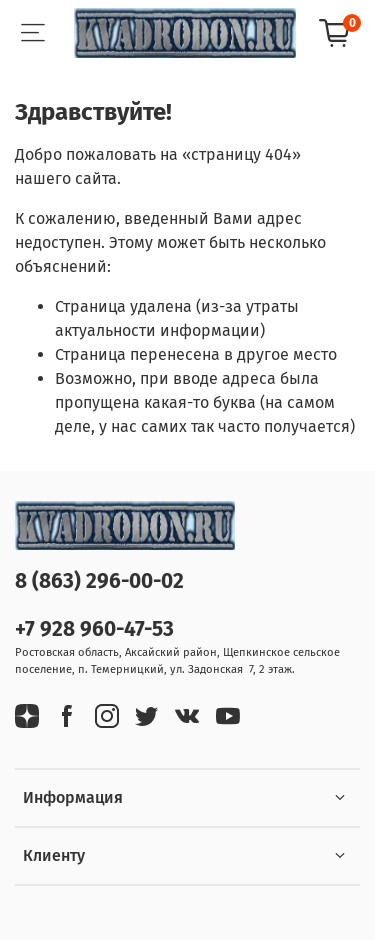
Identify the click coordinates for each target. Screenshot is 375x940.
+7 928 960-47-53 (94, 629)
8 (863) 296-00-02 (99, 581)
